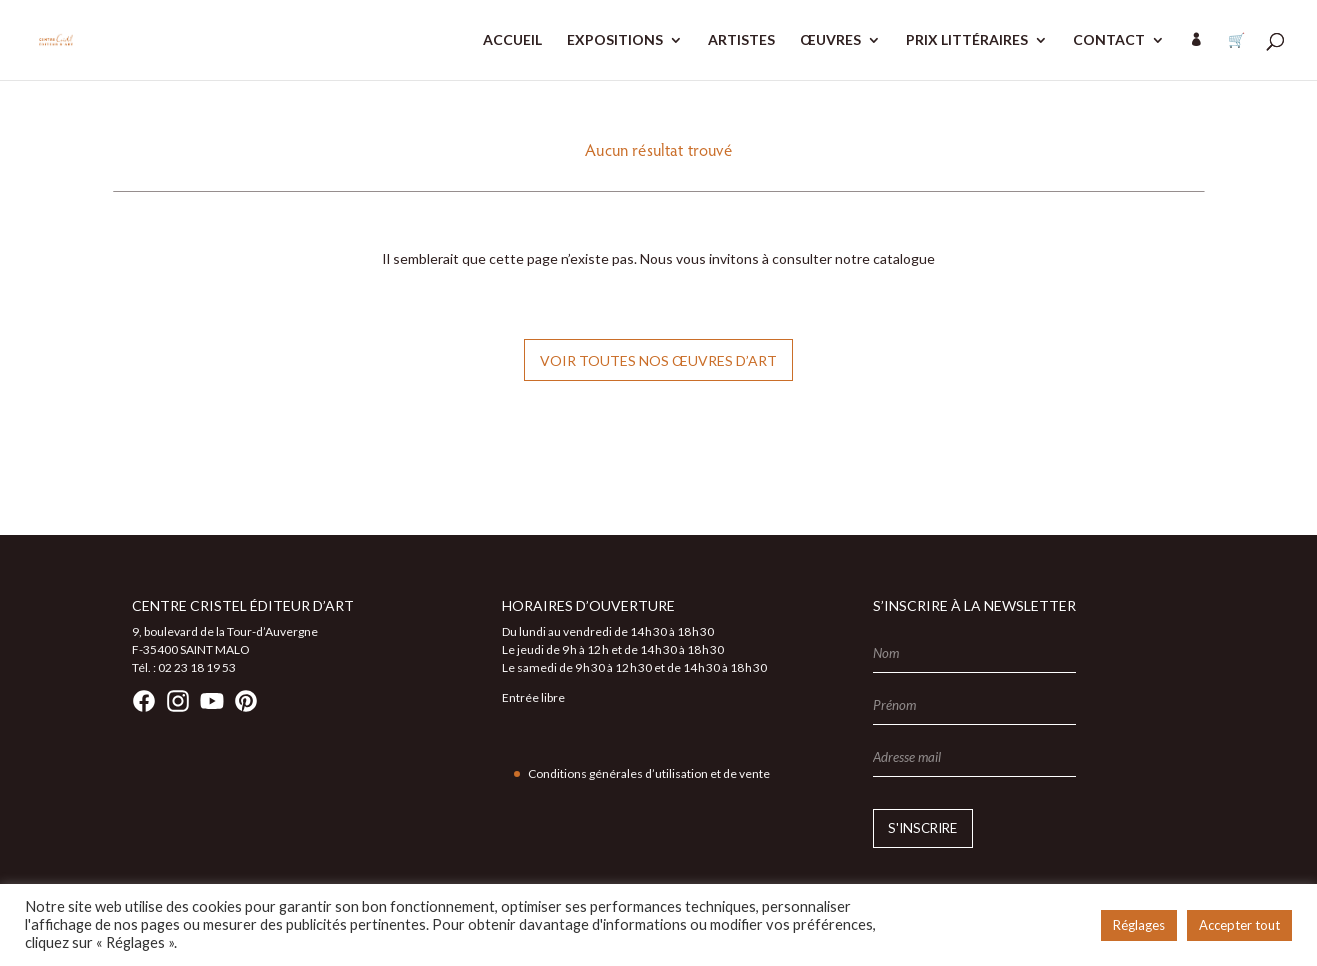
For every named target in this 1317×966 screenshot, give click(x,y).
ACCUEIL (512, 40)
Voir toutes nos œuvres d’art (658, 360)
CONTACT (1109, 40)
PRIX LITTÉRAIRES (967, 40)
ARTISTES (741, 40)
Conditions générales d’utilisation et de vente (649, 773)
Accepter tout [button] (1239, 925)
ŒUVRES (830, 40)
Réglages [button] (1139, 925)
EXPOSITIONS (615, 40)
